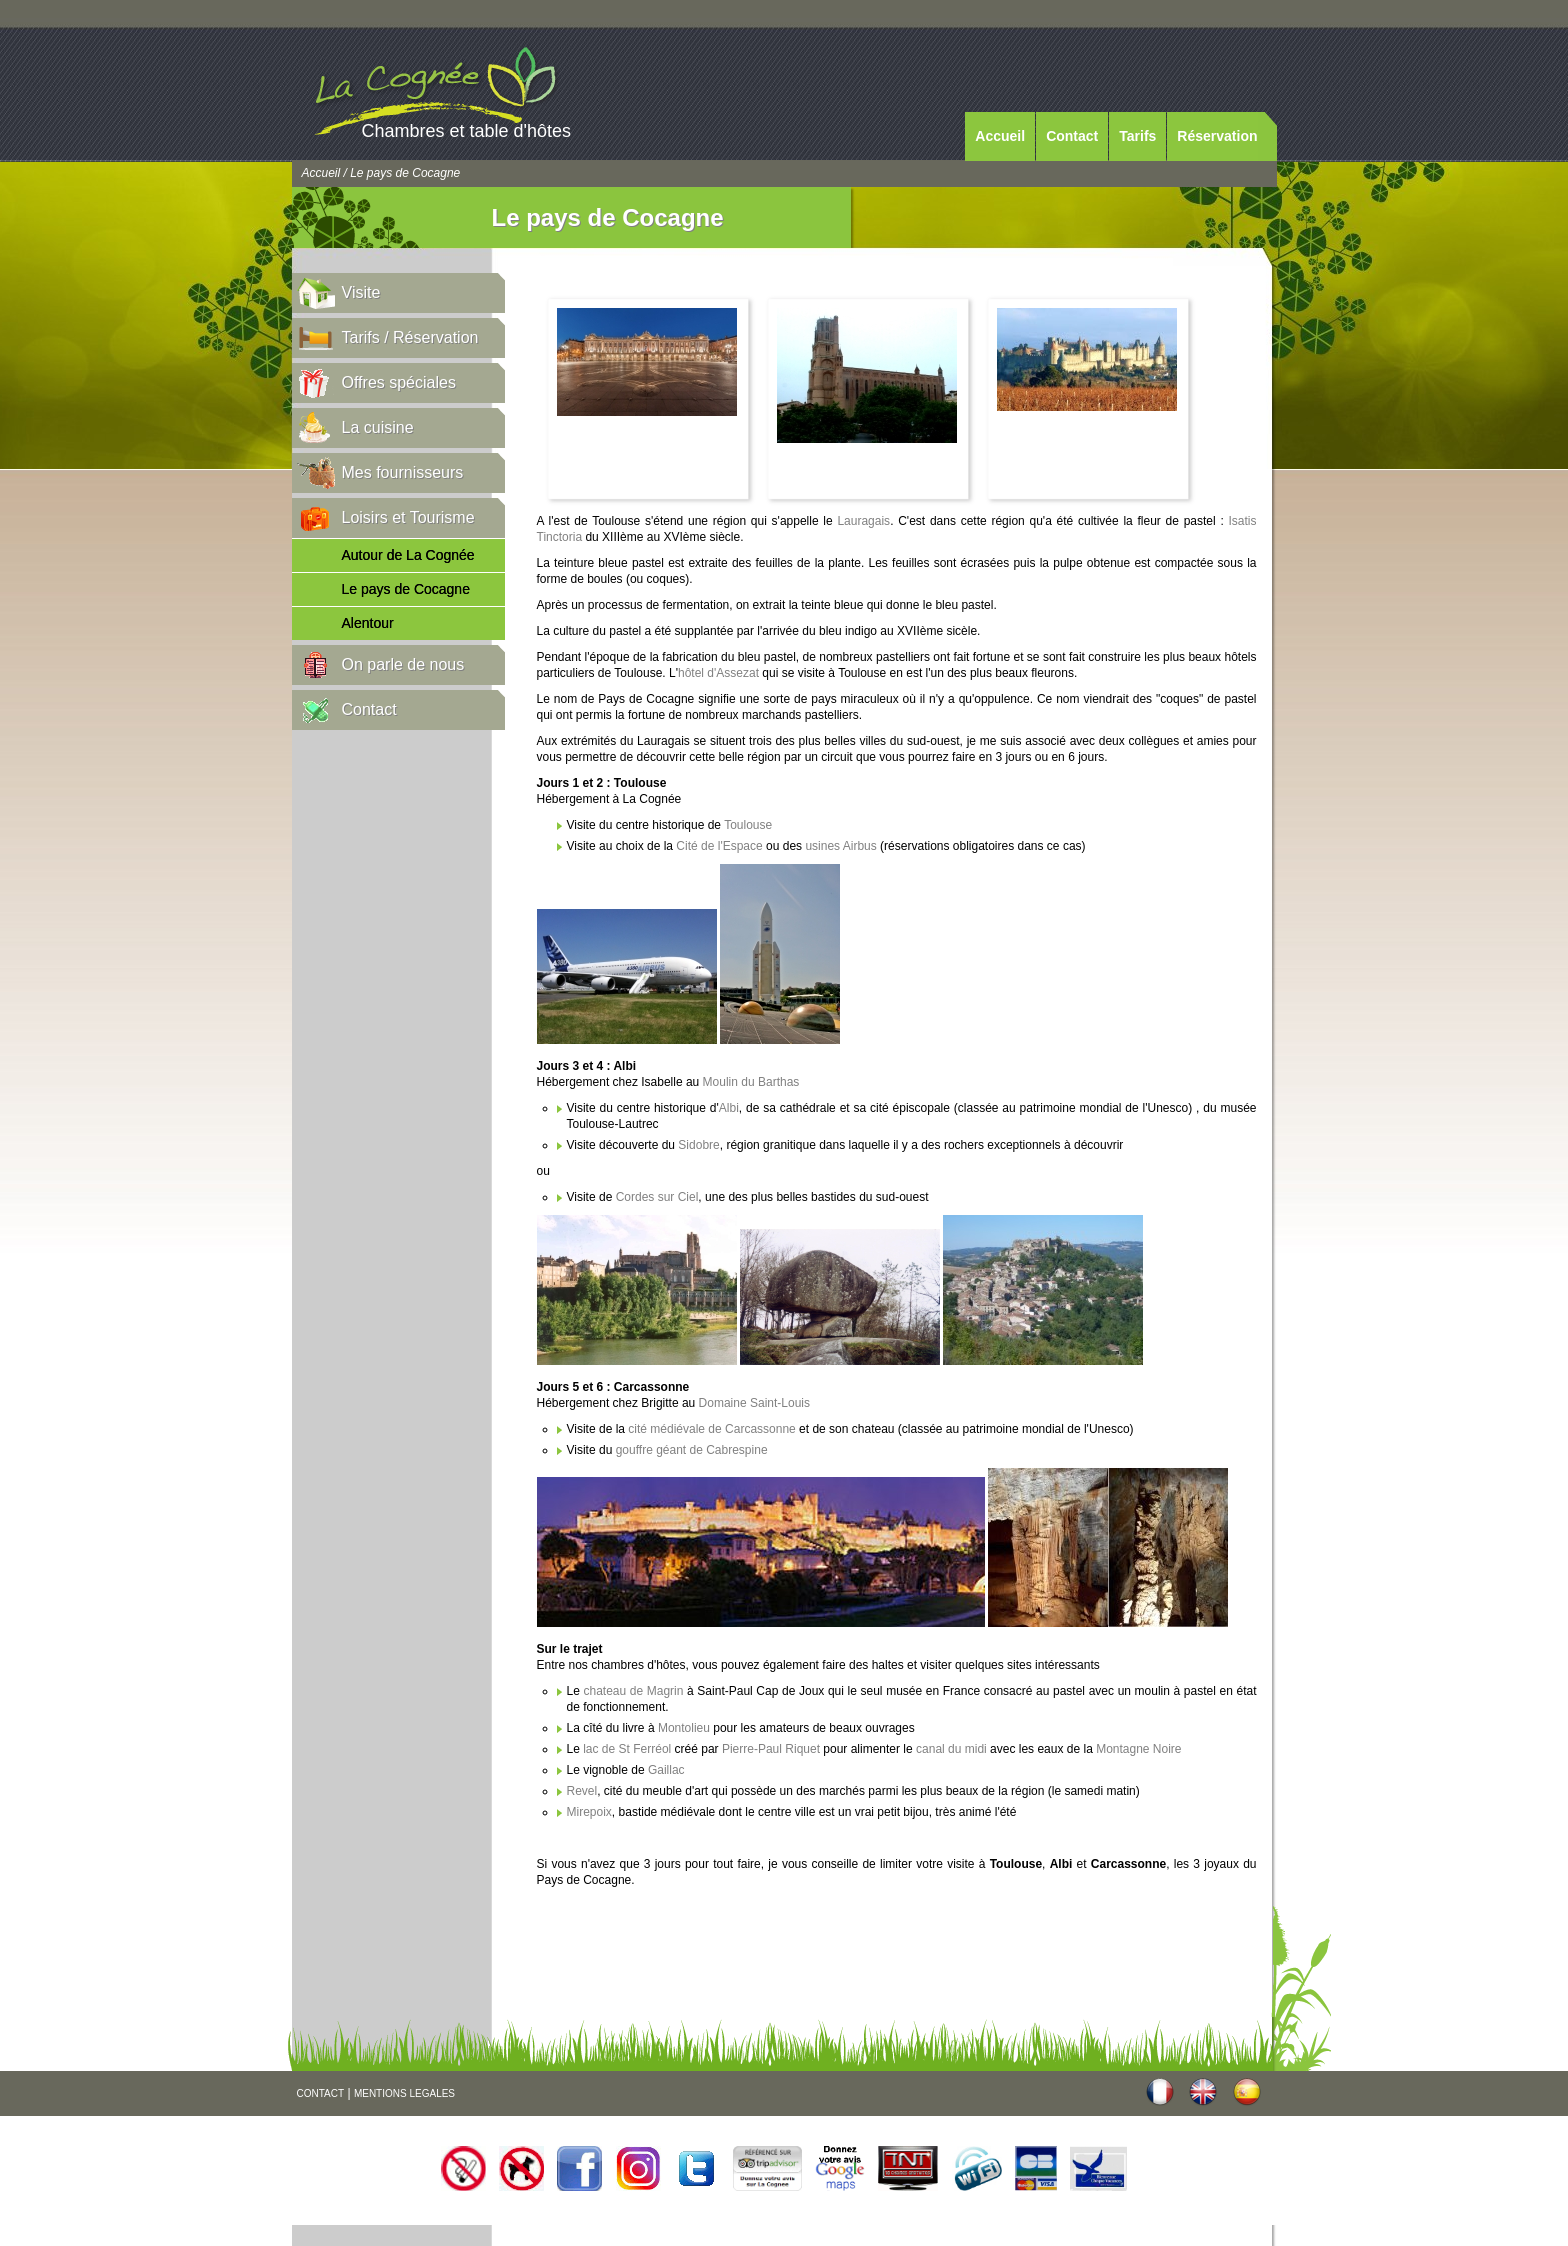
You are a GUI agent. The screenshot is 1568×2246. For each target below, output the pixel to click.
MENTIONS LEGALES (404, 2093)
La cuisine (378, 427)
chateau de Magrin (633, 1691)
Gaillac (666, 1770)
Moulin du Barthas (751, 1082)
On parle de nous (403, 664)
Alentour (368, 623)
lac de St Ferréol (625, 1749)
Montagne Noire (1138, 1749)
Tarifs (1137, 136)
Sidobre (698, 1145)
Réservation (1217, 136)
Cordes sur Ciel (657, 1197)
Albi (729, 1108)
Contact (1072, 136)
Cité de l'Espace (719, 846)
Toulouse (748, 825)
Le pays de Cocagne (406, 589)
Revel (582, 1791)
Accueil (1000, 136)
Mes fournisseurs (403, 472)
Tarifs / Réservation (410, 337)
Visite (361, 292)
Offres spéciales (399, 382)
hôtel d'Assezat (720, 673)
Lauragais (863, 521)
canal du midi (953, 1749)
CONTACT (321, 2093)
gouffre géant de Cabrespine (692, 1450)
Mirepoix (589, 1812)
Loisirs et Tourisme (408, 517)
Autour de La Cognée (408, 555)
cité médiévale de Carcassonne (711, 1429)
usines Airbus (840, 846)
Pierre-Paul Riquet (771, 1749)
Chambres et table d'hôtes (467, 131)
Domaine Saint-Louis (754, 1403)
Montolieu (684, 1728)
